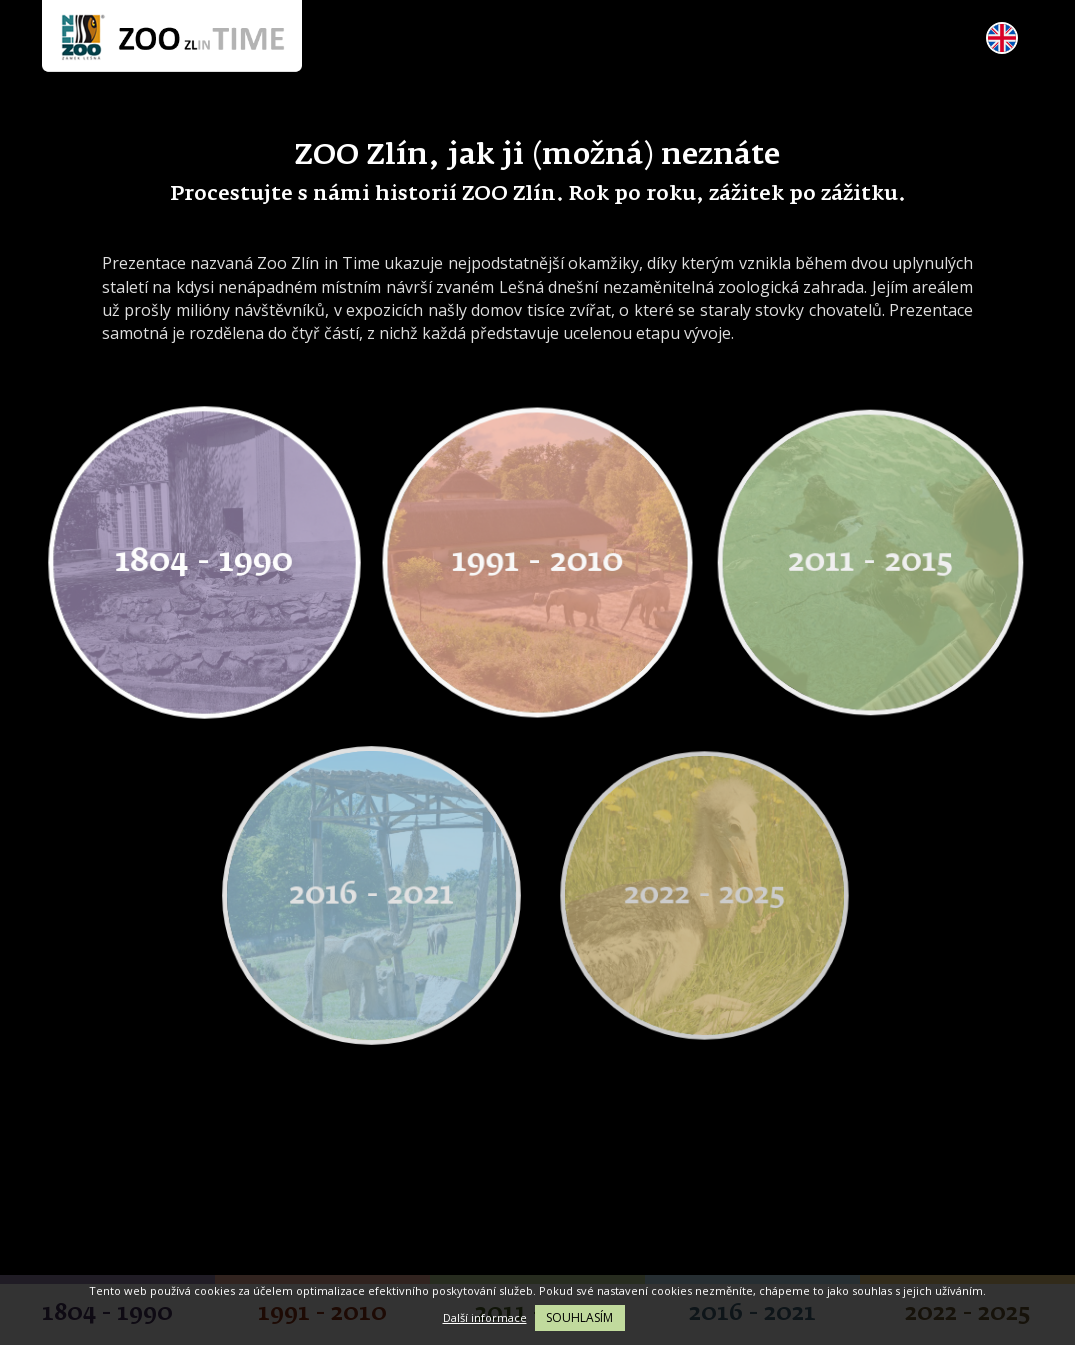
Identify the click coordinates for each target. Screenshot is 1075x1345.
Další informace (485, 1317)
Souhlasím (579, 1317)
